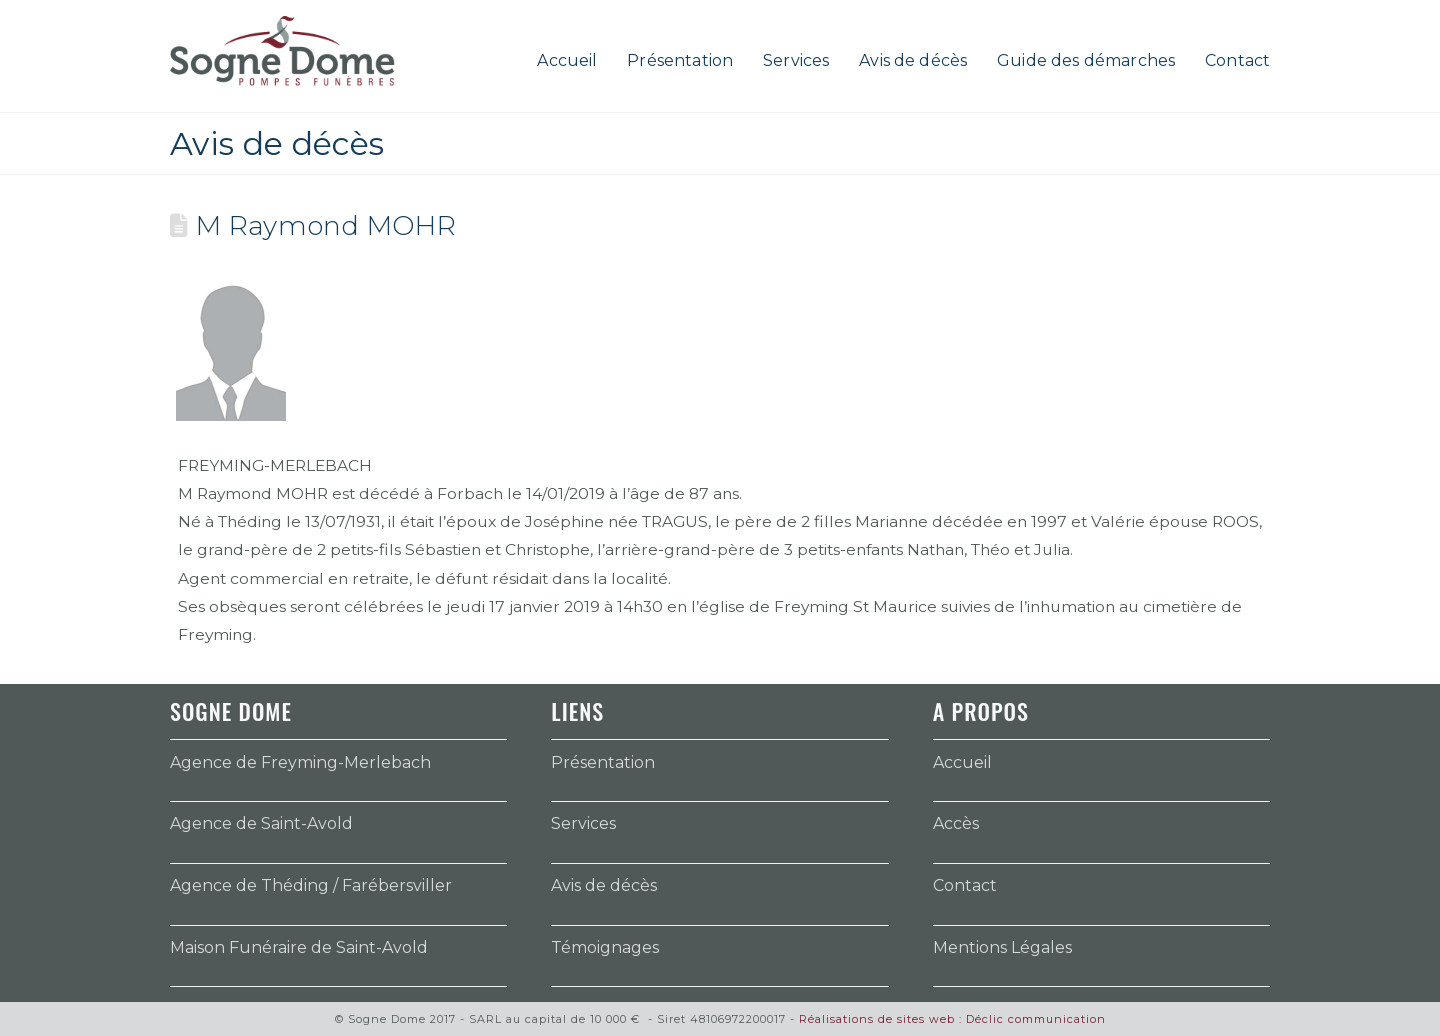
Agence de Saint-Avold (261, 823)
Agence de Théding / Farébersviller (311, 885)
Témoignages (605, 947)
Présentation (603, 762)
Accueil (962, 762)
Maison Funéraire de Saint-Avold (299, 947)
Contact (965, 885)
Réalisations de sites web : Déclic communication (952, 1019)
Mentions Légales (1002, 947)
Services (583, 823)
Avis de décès (604, 885)
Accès (956, 823)
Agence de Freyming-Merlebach (300, 762)
